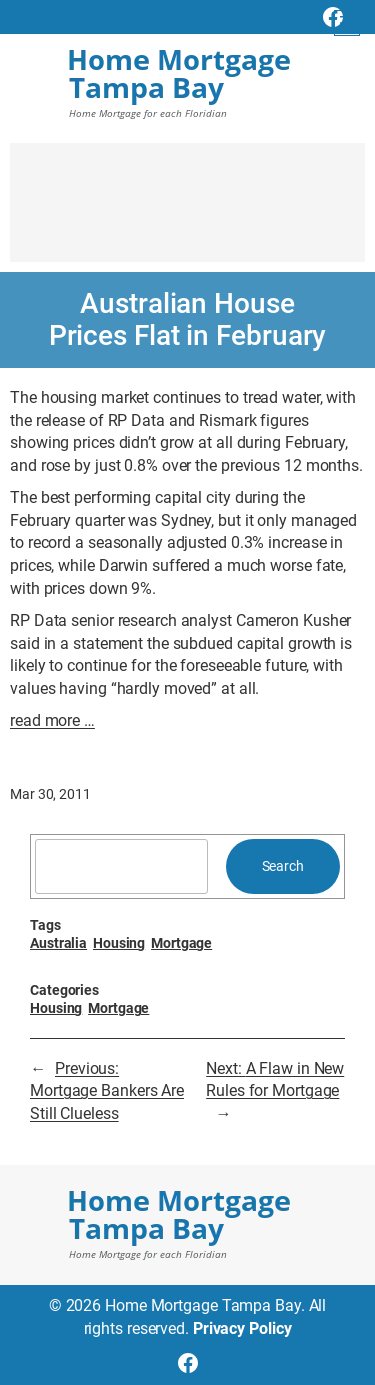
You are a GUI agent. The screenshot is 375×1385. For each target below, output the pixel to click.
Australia (58, 943)
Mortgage (181, 943)
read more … (52, 720)
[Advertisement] (187, 212)
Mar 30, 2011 (50, 794)
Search (283, 866)
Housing (119, 943)
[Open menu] (347, 23)
